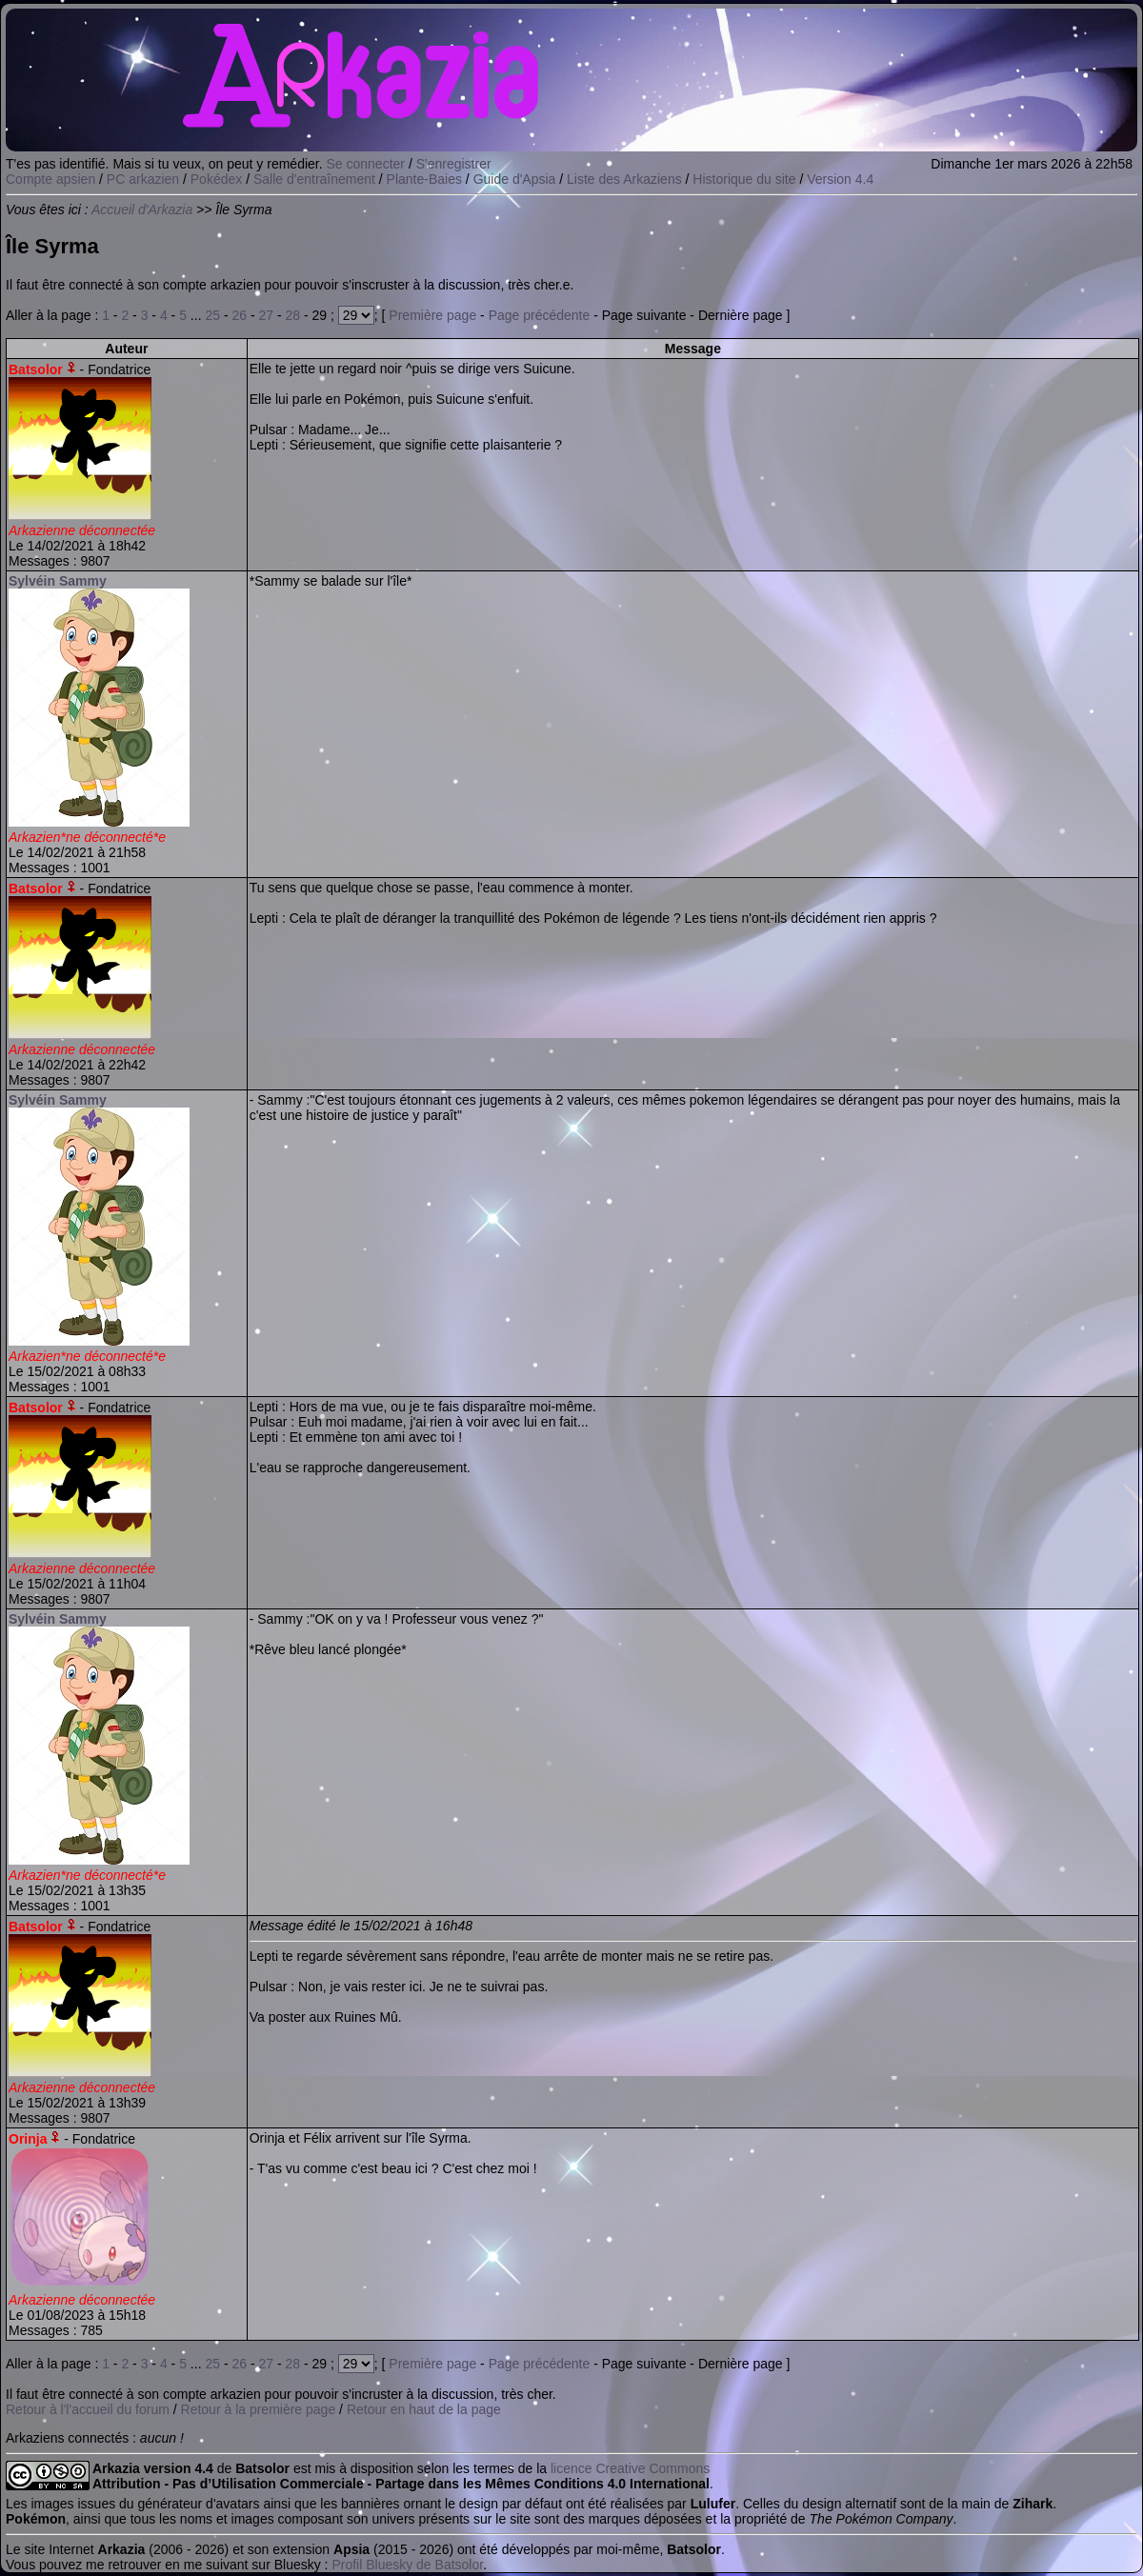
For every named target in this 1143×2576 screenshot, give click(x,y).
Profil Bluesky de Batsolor (407, 2564)
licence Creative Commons (630, 2468)
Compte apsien (50, 179)
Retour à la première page (258, 2409)
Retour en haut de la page (424, 2409)
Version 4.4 (840, 179)
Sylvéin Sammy (58, 581)
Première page (432, 315)
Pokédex (216, 179)
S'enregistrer (453, 163)
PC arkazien (143, 179)
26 (239, 315)
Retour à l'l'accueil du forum (88, 2409)
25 (212, 315)
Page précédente (540, 315)
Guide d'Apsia (514, 179)
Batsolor (36, 369)
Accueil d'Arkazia (141, 209)
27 (265, 315)
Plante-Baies (424, 179)
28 (293, 315)
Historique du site (743, 179)
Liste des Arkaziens (624, 179)
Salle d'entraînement (314, 179)
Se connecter (366, 163)
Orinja (28, 2139)
